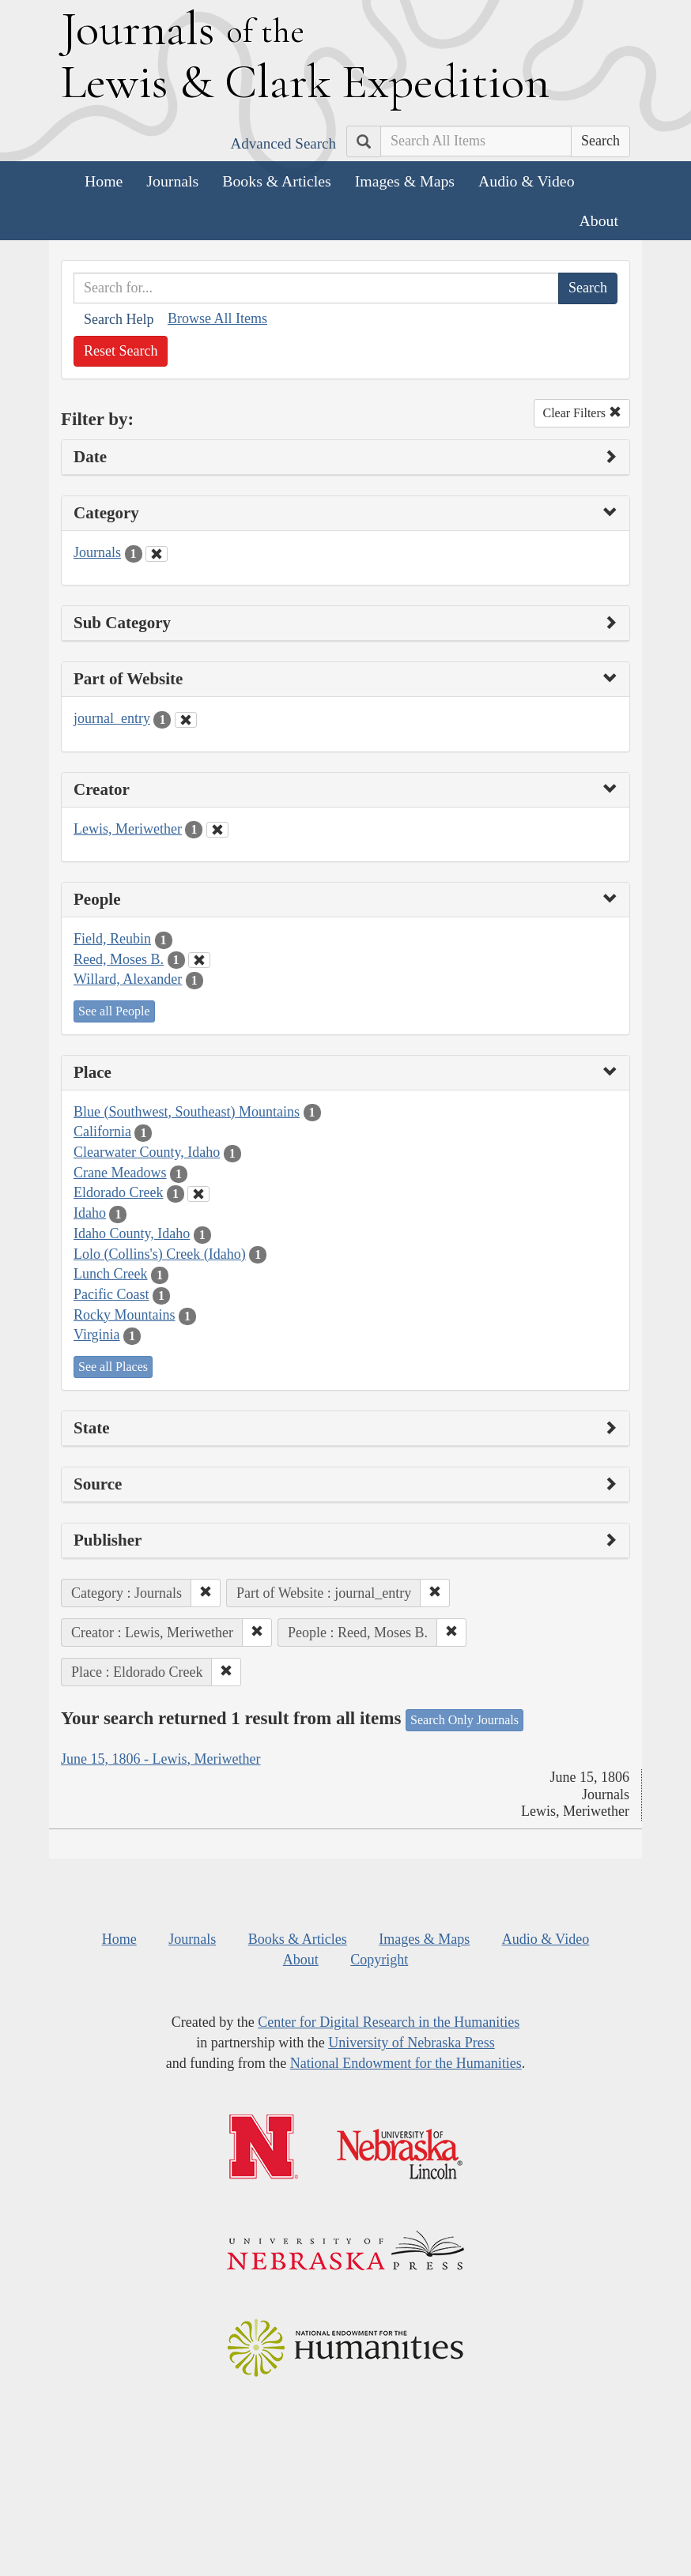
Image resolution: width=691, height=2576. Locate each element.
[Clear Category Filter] (156, 554)
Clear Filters (581, 413)
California (102, 1131)
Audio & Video (526, 181)
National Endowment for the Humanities (406, 2063)
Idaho (90, 1213)
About (599, 220)
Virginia (97, 1335)
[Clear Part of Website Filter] (186, 720)
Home (104, 181)
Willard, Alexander (128, 979)
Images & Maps (405, 181)
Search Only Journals (464, 1720)
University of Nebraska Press (411, 2043)
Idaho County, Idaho (132, 1233)
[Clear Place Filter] (198, 1194)
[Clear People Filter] (199, 960)
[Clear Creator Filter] (217, 830)
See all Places (113, 1366)
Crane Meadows (120, 1173)
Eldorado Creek (118, 1192)
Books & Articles (276, 181)
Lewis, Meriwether (128, 829)
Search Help (118, 319)
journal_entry (112, 718)
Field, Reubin (112, 939)
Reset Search (120, 351)
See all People (114, 1011)
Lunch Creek (110, 1274)
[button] (206, 1593)
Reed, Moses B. (119, 959)
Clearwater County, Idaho (147, 1152)
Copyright (379, 1960)
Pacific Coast (111, 1294)
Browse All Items (217, 318)
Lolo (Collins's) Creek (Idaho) (160, 1254)
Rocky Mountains (125, 1315)
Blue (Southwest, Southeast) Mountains (187, 1112)
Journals (172, 181)
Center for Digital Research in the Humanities (388, 2022)
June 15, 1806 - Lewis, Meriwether (160, 1759)
